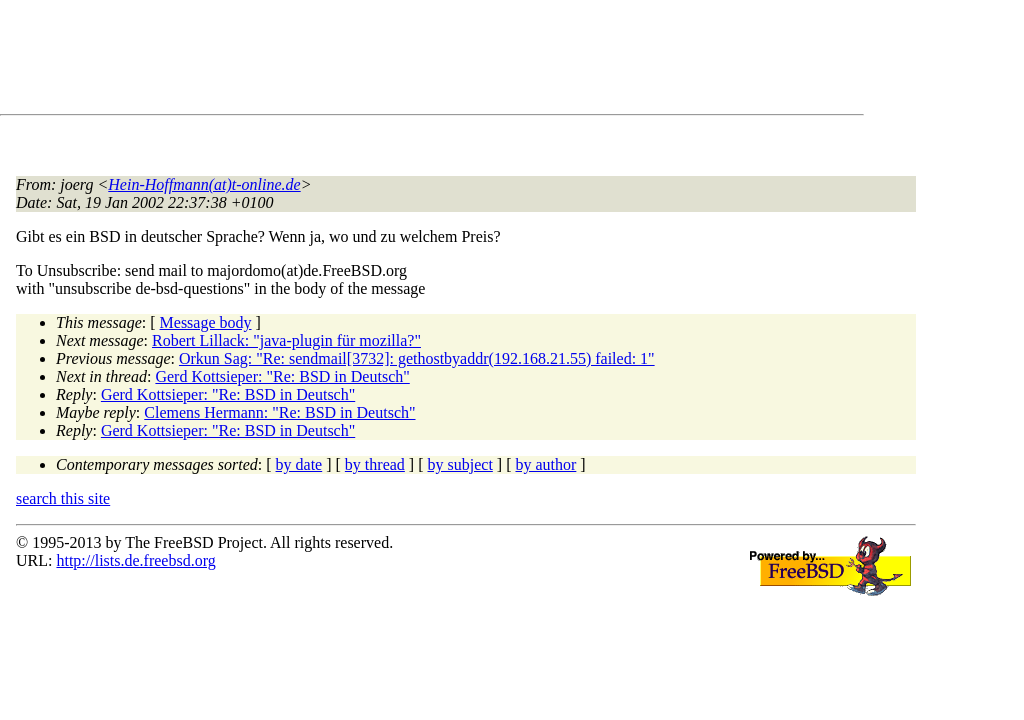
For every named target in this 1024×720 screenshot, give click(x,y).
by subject (460, 464)
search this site (63, 498)
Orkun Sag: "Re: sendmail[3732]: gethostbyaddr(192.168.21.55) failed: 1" (417, 358)
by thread (375, 464)
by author (545, 464)
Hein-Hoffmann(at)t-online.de (204, 184)
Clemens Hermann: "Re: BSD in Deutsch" (279, 412)
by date (299, 464)
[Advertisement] (380, 61)
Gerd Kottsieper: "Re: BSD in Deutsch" (282, 376)
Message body (206, 322)
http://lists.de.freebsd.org (135, 560)
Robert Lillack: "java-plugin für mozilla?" (286, 340)
